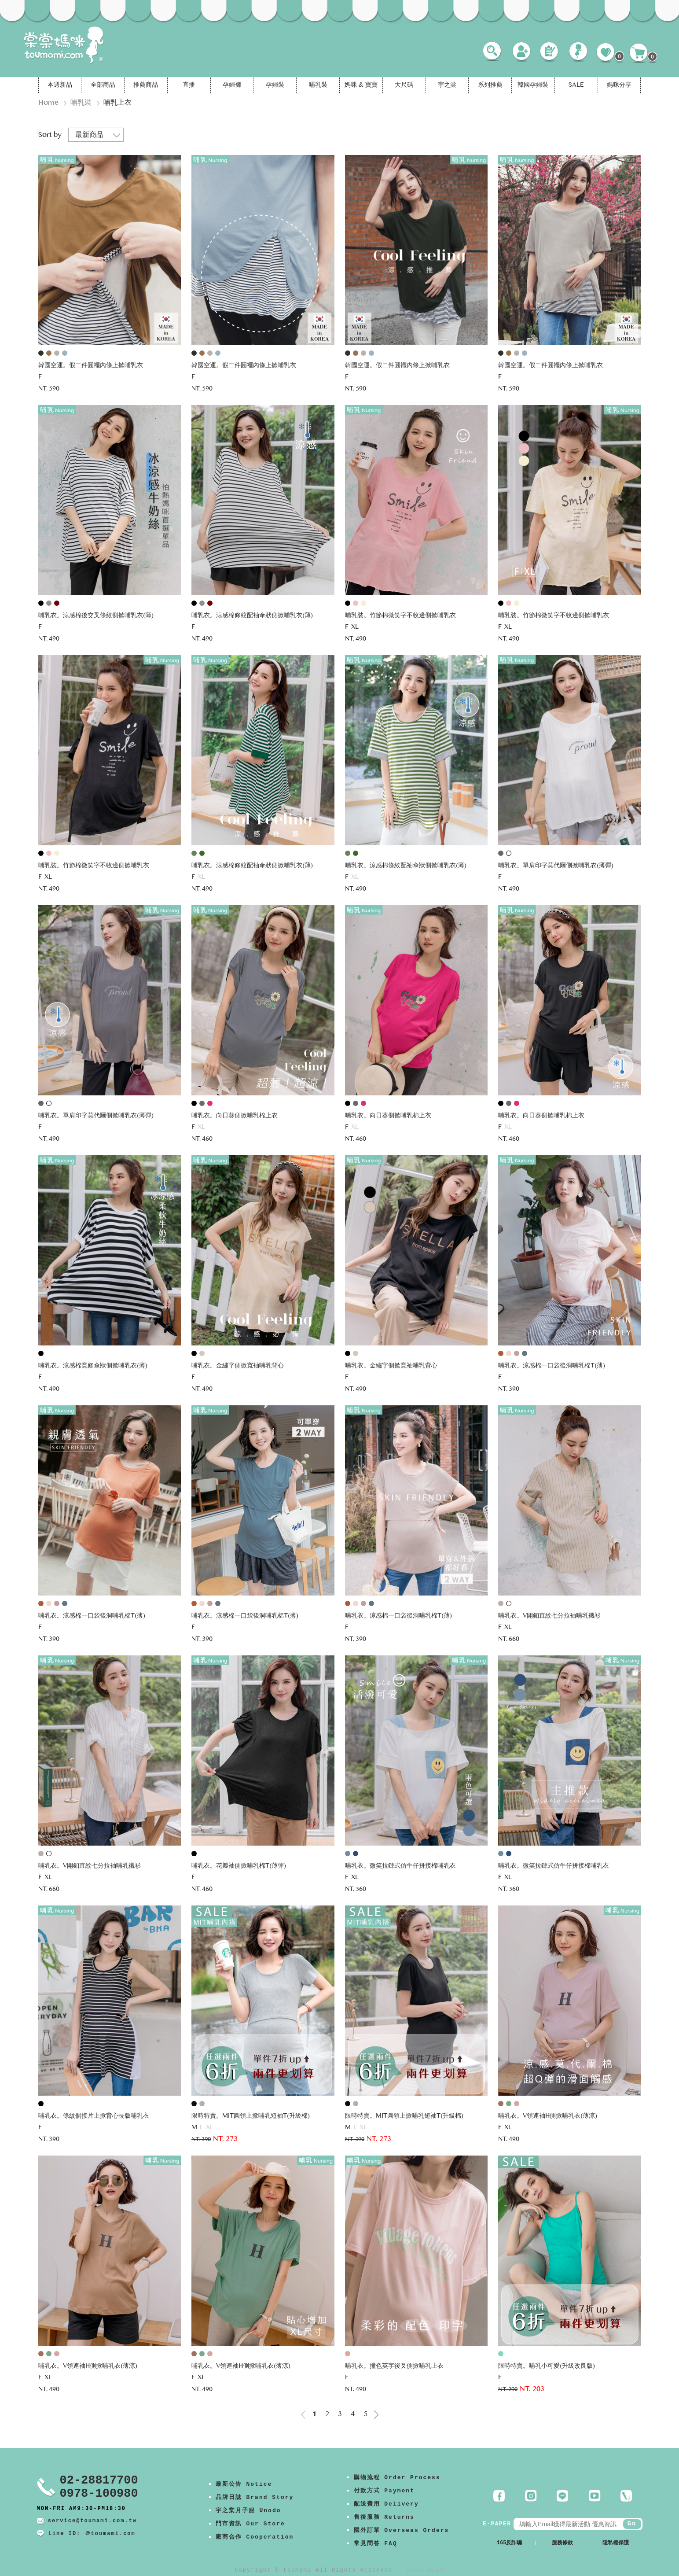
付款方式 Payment (384, 2491)
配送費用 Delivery (386, 2504)
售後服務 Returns (384, 2517)
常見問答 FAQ (375, 2543)
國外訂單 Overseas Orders (401, 2530)
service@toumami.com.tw (92, 2521)
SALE (576, 85)
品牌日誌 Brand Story (255, 2497)
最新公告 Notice (244, 2484)
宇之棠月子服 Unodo (248, 2510)
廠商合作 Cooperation (255, 2537)
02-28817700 (99, 2480)
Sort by (50, 135)
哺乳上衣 (117, 103)
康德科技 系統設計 (425, 2570)
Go (632, 2523)
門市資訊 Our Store (250, 2524)
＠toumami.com (110, 2534)
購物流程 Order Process (397, 2477)
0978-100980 (99, 2493)
